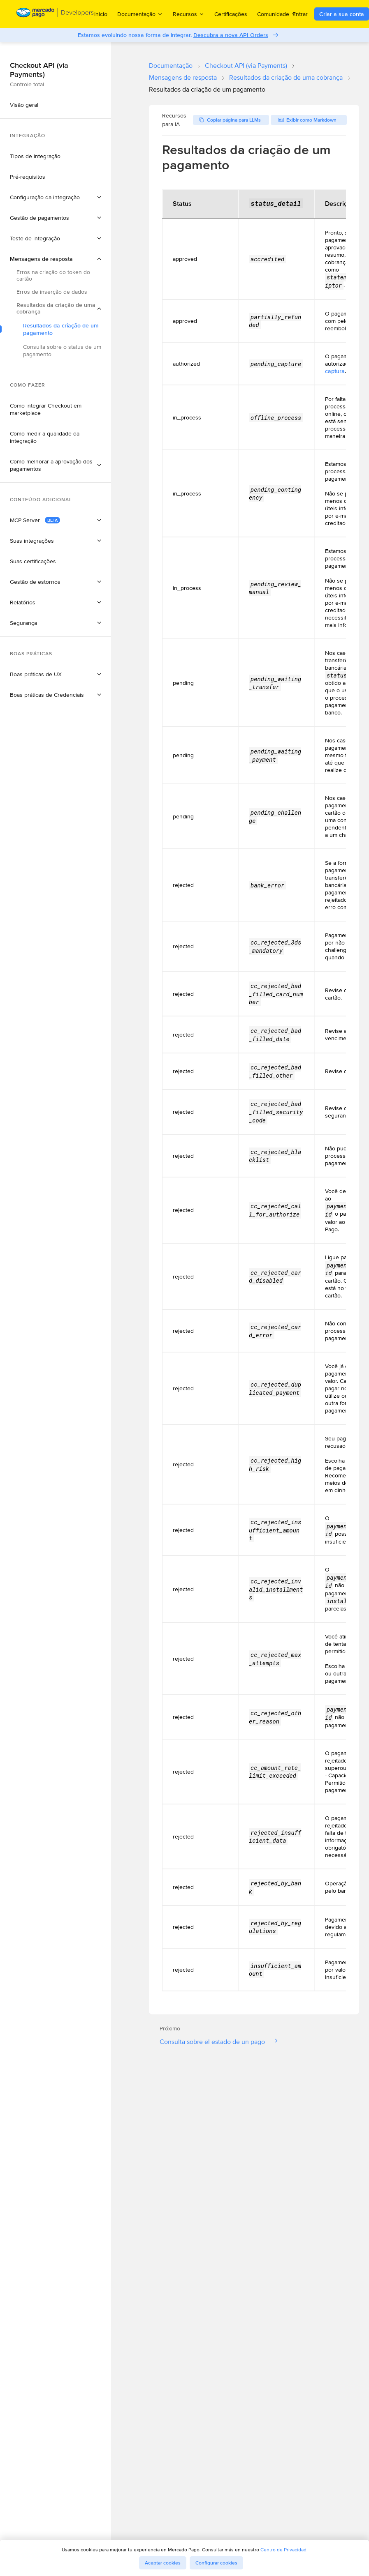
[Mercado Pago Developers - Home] (55, 14)
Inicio (100, 14)
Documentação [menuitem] (140, 14)
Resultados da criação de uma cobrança (286, 77)
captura (335, 371)
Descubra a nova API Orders (230, 35)
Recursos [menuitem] (188, 14)
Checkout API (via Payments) (246, 65)
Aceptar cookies (163, 2563)
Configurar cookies (216, 2563)
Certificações (230, 14)
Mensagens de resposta (183, 77)
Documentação (171, 65)
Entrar (300, 14)
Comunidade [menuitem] (277, 14)
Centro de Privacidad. (284, 2549)
